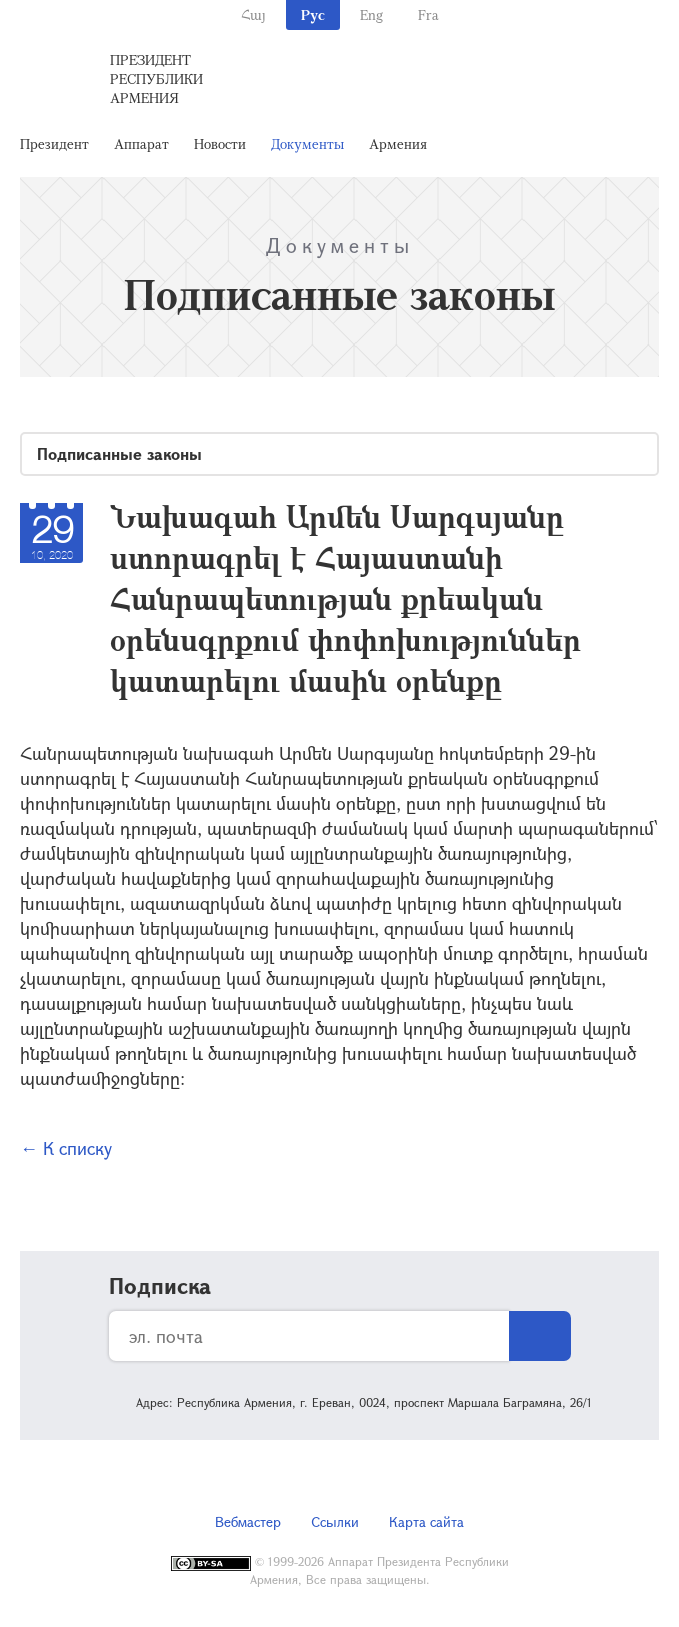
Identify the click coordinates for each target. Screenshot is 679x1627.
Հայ (253, 14)
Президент (54, 143)
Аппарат (141, 143)
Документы (307, 143)
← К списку (66, 1148)
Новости (220, 143)
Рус (313, 14)
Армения (398, 143)
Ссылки (335, 1521)
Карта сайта (426, 1521)
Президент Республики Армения (156, 78)
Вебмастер (248, 1521)
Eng (371, 14)
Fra (428, 14)
